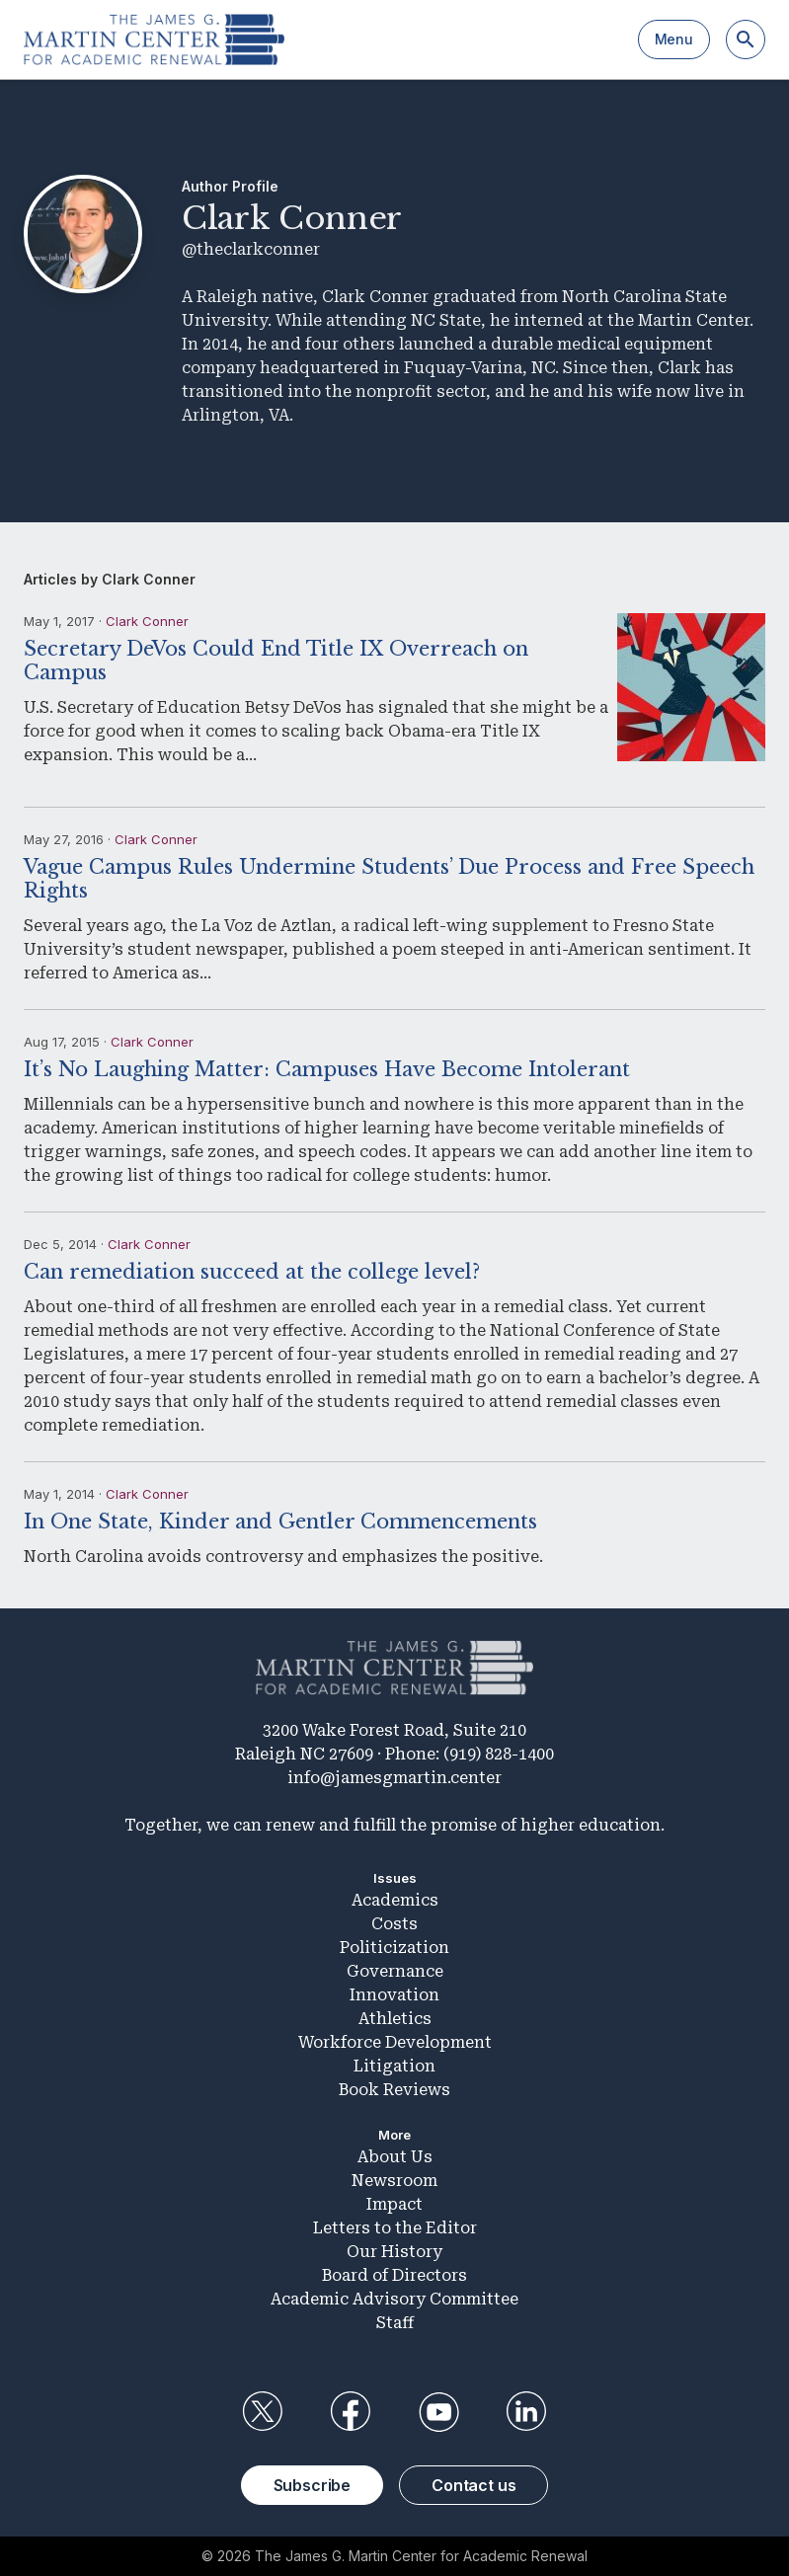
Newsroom (394, 2180)
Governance (395, 1971)
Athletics (395, 2018)
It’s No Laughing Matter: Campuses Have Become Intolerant (327, 1069)
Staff (395, 2322)
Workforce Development (395, 2042)
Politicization (394, 1947)
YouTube (438, 2412)
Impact (394, 2204)
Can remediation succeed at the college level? (252, 1272)
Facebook (350, 2412)
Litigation (394, 2066)
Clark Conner (147, 621)
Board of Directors (394, 2275)
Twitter (262, 2412)
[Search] (745, 39)
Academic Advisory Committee (394, 2299)
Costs (394, 1923)
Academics (395, 1900)
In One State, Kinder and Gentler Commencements (280, 1521)
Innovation (394, 1995)
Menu (674, 39)
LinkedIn (526, 2412)
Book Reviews (394, 2089)
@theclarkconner (251, 249)
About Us (395, 2156)
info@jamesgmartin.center (394, 1777)
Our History (394, 2251)
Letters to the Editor (395, 2228)
